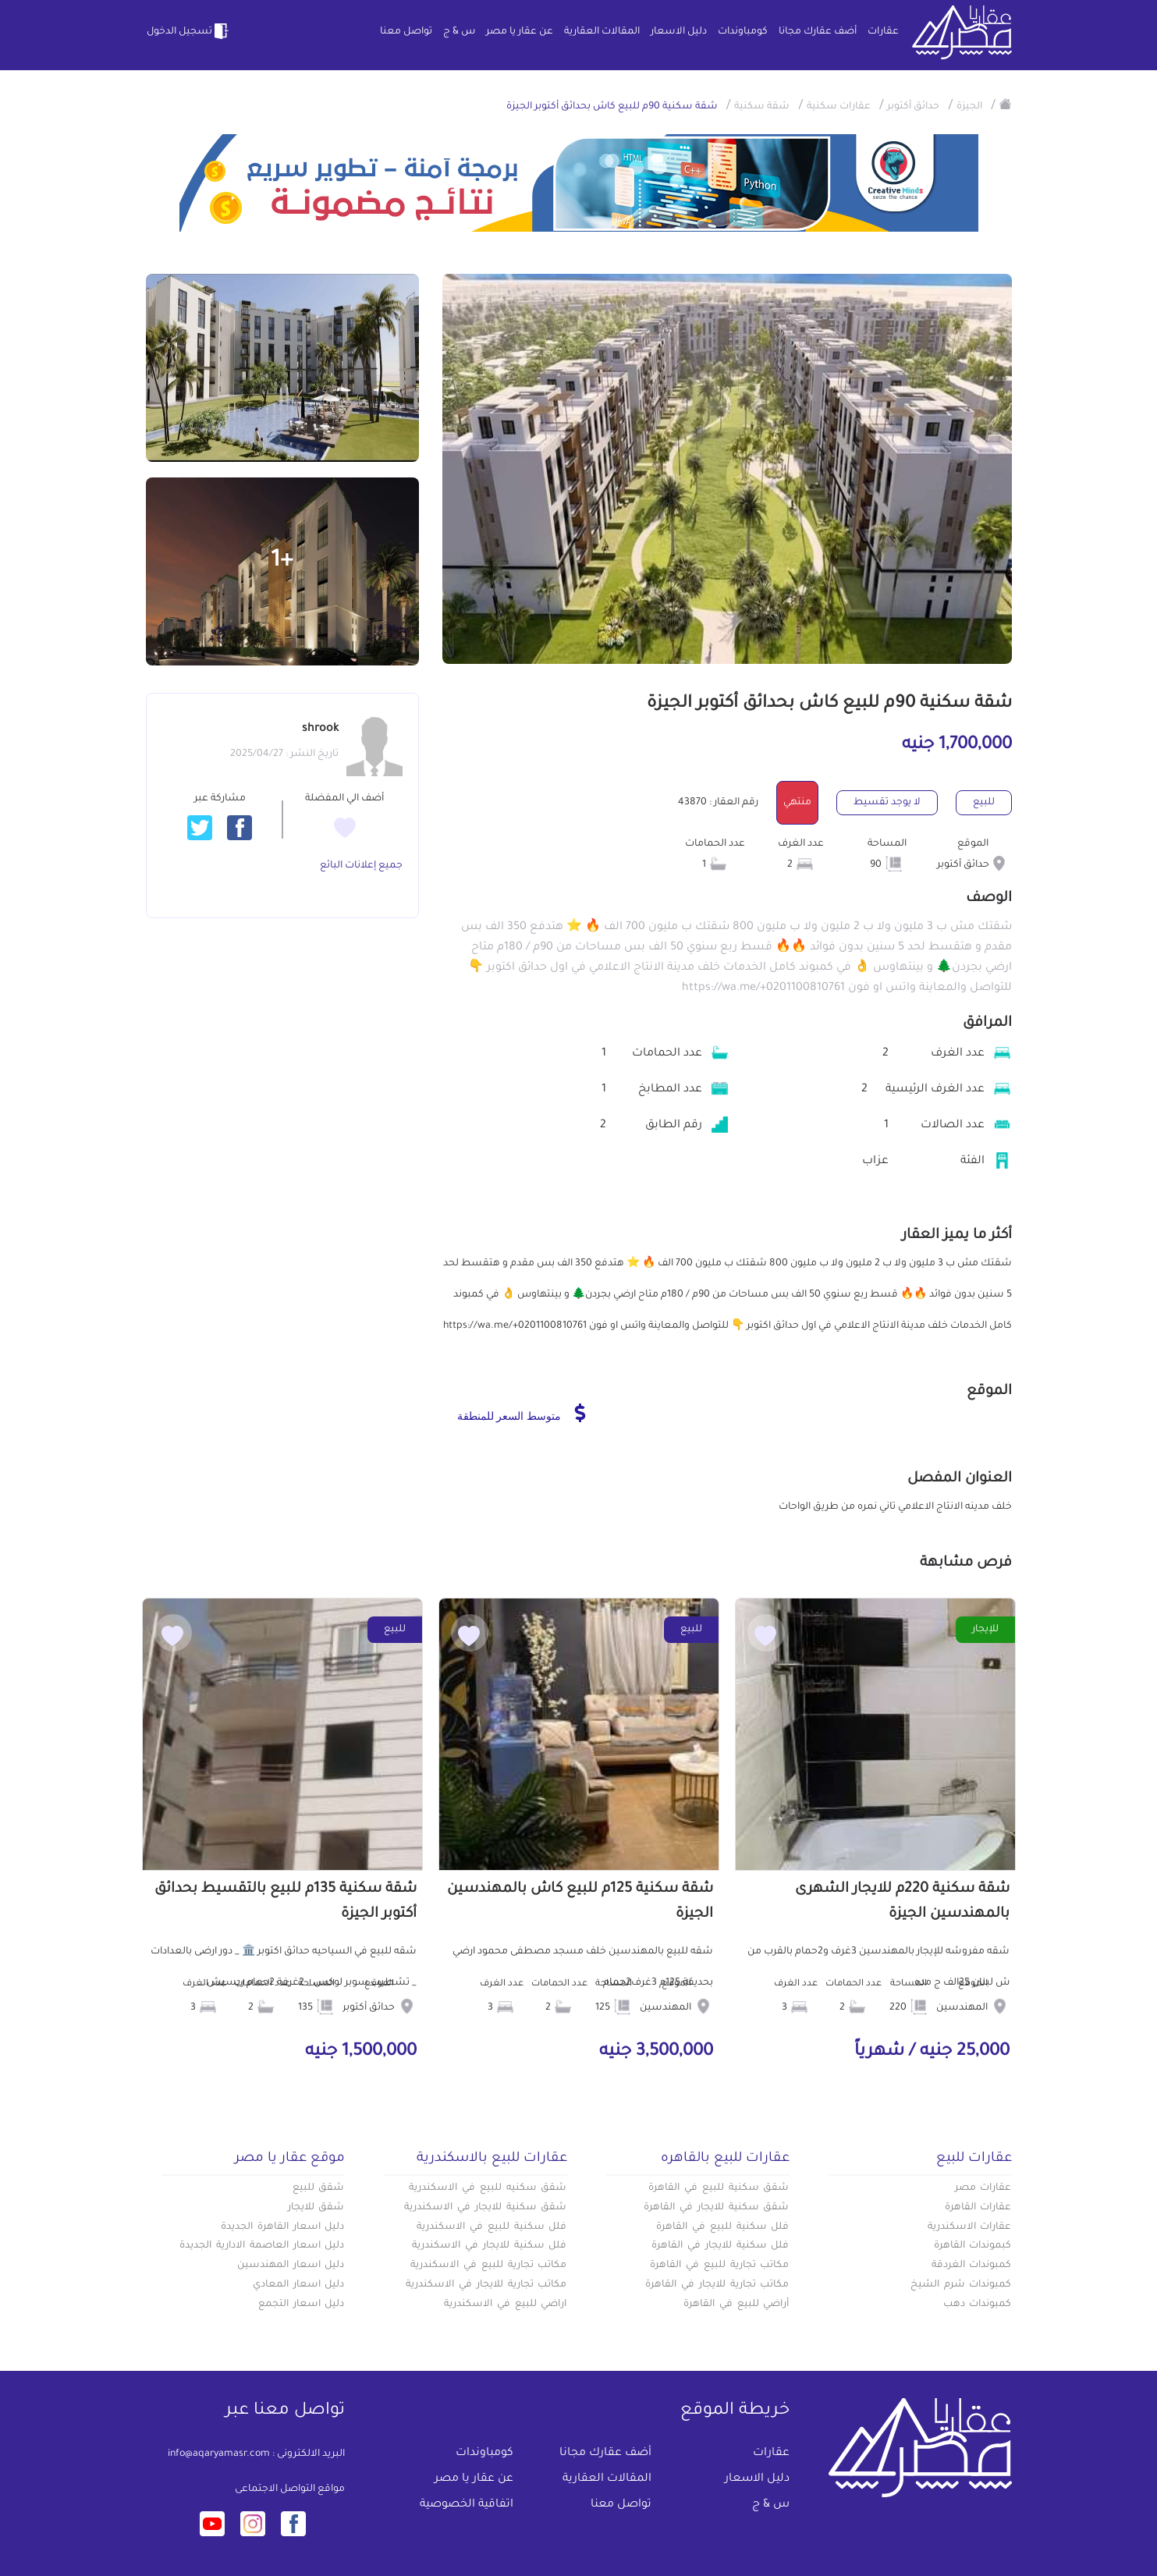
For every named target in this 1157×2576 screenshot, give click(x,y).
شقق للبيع (319, 2188)
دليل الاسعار (679, 32)
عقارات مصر (983, 2188)
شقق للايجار (316, 2207)
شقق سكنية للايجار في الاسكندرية (485, 2207)
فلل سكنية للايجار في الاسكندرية (489, 2246)
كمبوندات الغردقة (972, 2265)
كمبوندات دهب (977, 2304)
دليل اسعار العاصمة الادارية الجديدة (261, 2246)
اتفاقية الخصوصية (466, 2505)
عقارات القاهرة (978, 2207)
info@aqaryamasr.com (219, 2454)
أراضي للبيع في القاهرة (736, 2304)
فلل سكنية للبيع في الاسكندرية (491, 2227)
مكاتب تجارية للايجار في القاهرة (717, 2285)
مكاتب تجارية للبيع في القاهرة (719, 2265)
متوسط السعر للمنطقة (521, 1412)
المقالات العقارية (602, 32)
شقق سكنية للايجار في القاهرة (716, 2207)
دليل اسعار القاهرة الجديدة (282, 2227)
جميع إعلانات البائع (361, 865)
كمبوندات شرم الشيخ (961, 2285)
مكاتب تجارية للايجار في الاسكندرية (486, 2285)
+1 (282, 561)
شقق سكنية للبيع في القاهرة (718, 2188)
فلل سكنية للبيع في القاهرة (722, 2227)
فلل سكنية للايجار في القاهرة (720, 2246)
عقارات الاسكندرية (970, 2227)
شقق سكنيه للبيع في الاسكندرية (487, 2188)
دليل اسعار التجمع (301, 2304)
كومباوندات (743, 32)
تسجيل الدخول (189, 31)
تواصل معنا (406, 32)
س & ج (459, 32)
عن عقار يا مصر (519, 32)
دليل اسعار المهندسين (291, 2265)
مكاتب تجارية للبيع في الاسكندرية (488, 2265)
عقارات (883, 32)
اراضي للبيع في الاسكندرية (505, 2304)
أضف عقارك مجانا (818, 32)
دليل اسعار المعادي (299, 2285)
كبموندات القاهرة (973, 2246)
